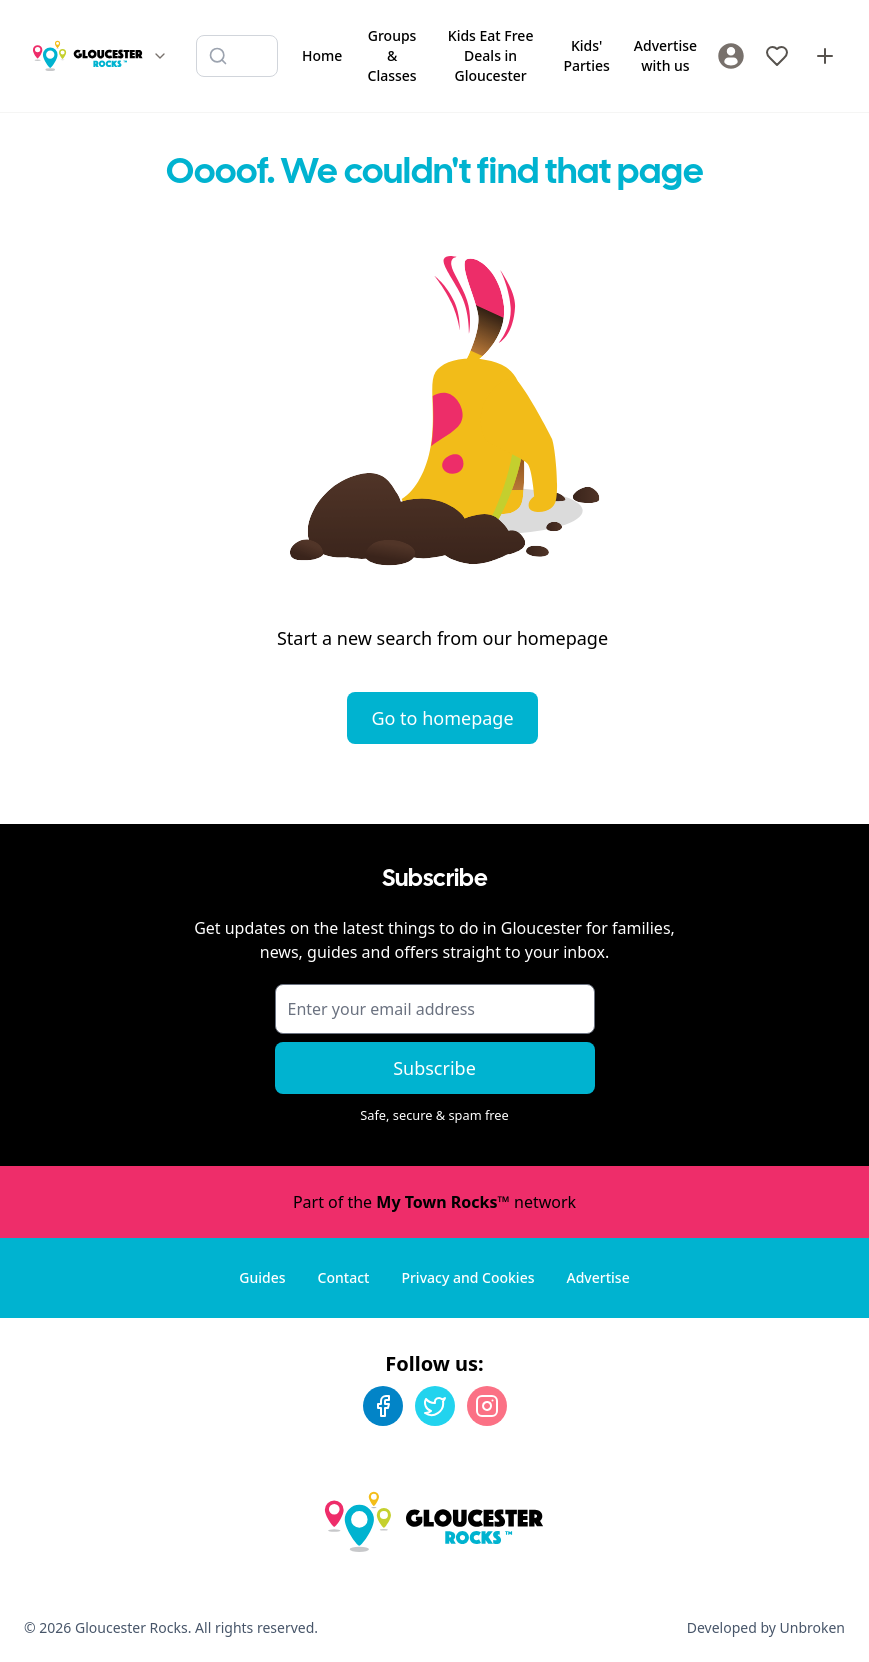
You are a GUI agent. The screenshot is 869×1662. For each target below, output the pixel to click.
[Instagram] (487, 1406)
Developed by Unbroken (766, 1627)
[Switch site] (160, 56)
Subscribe (434, 1068)
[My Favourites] (777, 56)
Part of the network (434, 1202)
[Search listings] (237, 56)
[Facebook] (383, 1406)
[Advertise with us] (825, 56)
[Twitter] (435, 1406)
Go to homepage (442, 718)
